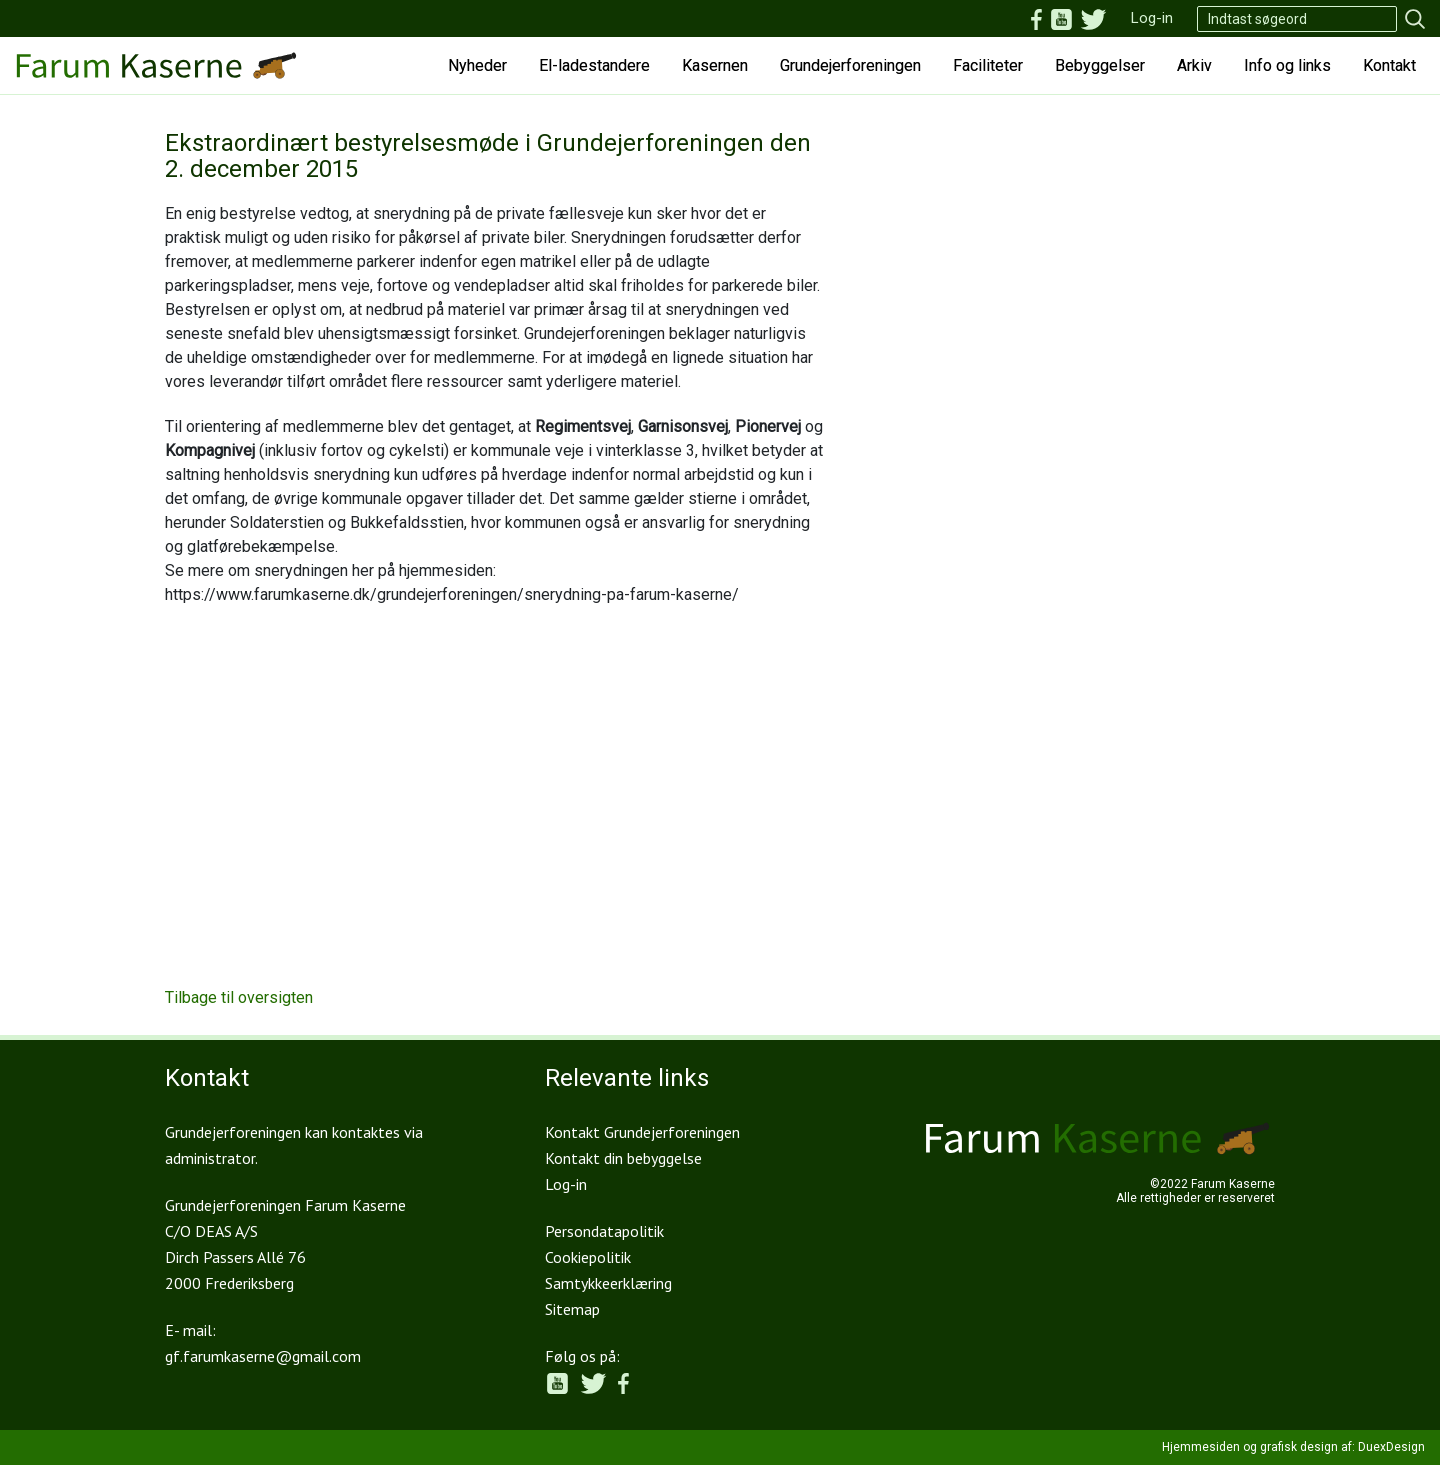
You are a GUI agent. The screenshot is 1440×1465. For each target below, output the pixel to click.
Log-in (1152, 18)
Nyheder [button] (477, 65)
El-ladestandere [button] (594, 65)
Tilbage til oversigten (239, 997)
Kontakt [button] (1389, 65)
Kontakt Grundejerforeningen (642, 1132)
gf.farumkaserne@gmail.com (263, 1356)
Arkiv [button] (1194, 65)
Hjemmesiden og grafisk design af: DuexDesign (1293, 1447)
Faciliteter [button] (988, 65)
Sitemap (572, 1309)
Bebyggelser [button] (1100, 65)
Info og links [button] (1287, 65)
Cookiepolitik (588, 1257)
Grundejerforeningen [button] (850, 65)
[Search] (1297, 19)
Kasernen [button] (715, 65)
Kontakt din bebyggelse (623, 1158)
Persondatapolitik (604, 1231)
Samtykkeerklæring (608, 1283)
